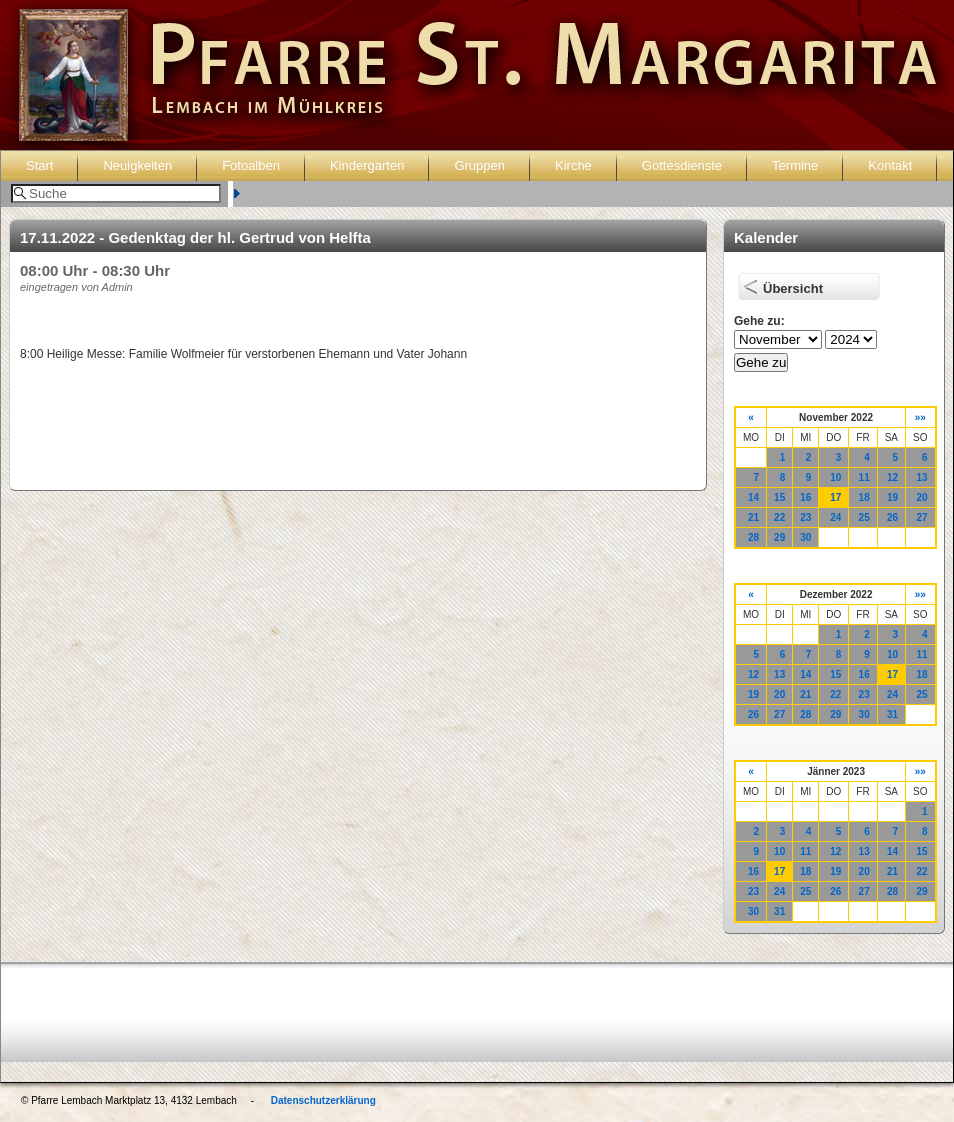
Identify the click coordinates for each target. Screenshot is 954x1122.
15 (779, 497)
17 (835, 497)
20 (921, 497)
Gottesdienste (682, 165)
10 (835, 477)
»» (920, 417)
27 (921, 517)
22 (779, 517)
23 (805, 517)
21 (753, 517)
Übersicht (793, 288)
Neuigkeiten (137, 165)
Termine (795, 165)
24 (835, 517)
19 (892, 497)
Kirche (573, 165)
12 (892, 477)
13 (921, 477)
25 (864, 517)
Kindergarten (367, 165)
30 (805, 537)
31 (892, 714)
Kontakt (890, 165)
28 (753, 537)
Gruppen (479, 165)
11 (864, 477)
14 (753, 497)
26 (892, 517)
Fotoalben (251, 165)
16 (805, 497)
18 (864, 497)
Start (39, 165)
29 (779, 537)
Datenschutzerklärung (323, 1100)
